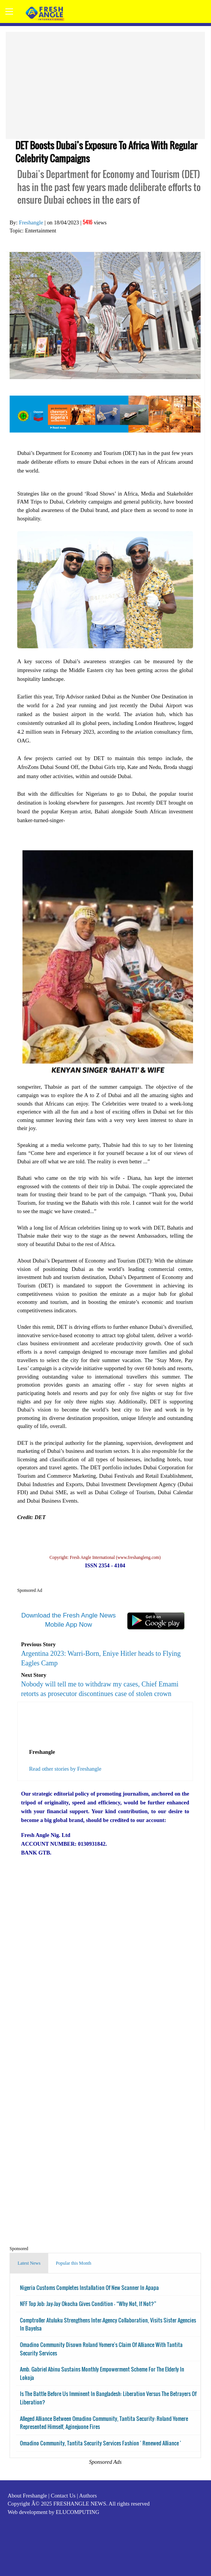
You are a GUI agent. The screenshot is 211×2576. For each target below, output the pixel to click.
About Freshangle (27, 2496)
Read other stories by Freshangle (65, 1769)
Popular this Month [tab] (74, 2263)
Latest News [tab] (29, 2263)
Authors (88, 2496)
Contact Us (63, 2496)
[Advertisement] (105, 85)
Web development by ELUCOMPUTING (53, 2512)
